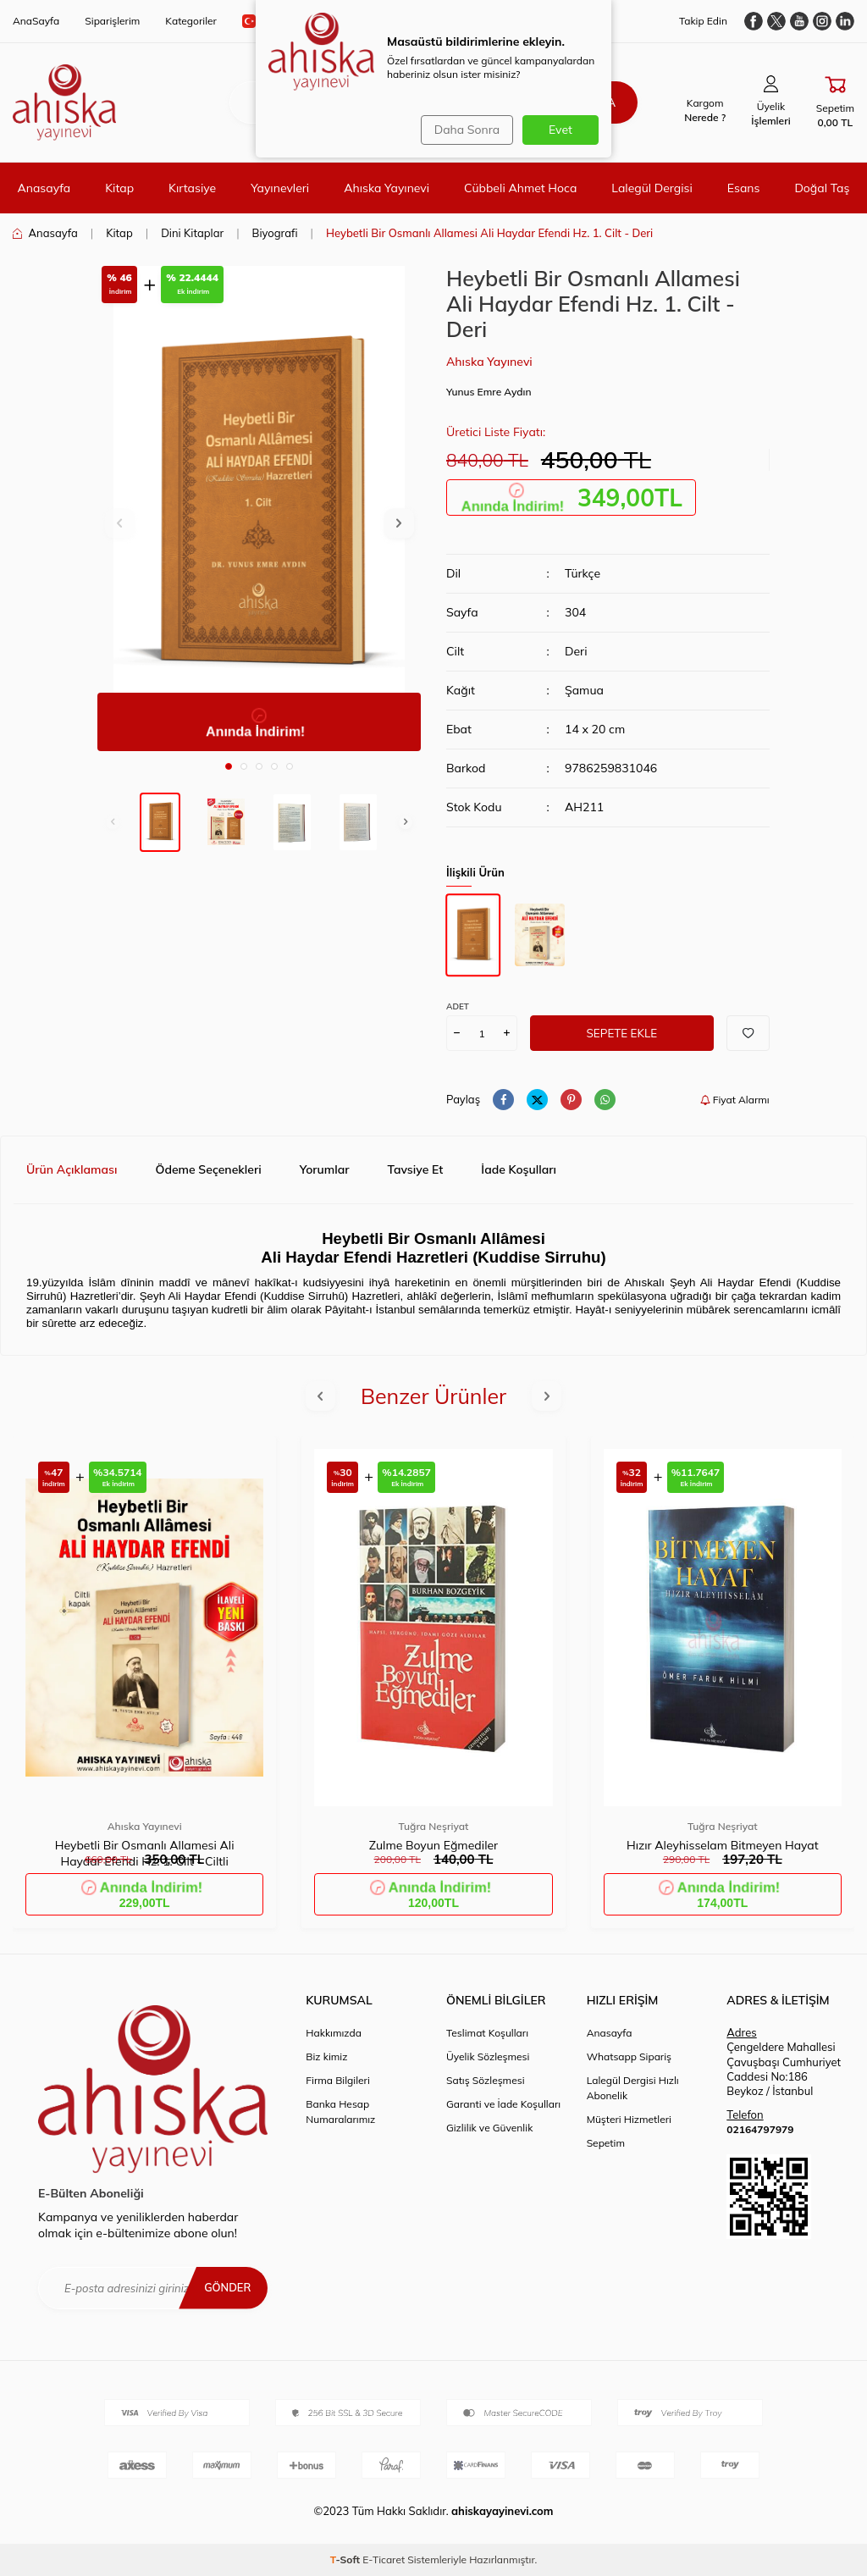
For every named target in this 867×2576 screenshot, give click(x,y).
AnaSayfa (36, 20)
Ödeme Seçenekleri (208, 1169)
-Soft (346, 2559)
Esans (743, 188)
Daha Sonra (463, 129)
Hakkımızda (334, 2032)
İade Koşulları (518, 1169)
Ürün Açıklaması (71, 1169)
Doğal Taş (821, 188)
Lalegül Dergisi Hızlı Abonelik (633, 2088)
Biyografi (275, 233)
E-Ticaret (383, 2559)
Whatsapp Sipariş (629, 2056)
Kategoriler (191, 20)
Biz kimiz (326, 2056)
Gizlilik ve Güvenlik (489, 2127)
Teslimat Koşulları (487, 2032)
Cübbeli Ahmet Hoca (520, 188)
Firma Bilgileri (338, 2080)
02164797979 (759, 2129)
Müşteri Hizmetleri (629, 2119)
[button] (228, 766)
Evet (560, 129)
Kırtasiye (192, 188)
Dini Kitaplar (192, 233)
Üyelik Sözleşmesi (487, 2056)
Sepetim (606, 2143)
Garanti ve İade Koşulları (503, 2104)
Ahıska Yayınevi (386, 188)
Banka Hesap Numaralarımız (340, 2111)
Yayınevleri (280, 188)
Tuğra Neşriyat (434, 1826)
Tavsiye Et (416, 1169)
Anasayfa (43, 188)
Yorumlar (325, 1169)
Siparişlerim (112, 20)
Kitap (119, 188)
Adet (457, 1006)
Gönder (225, 2287)
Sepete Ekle (622, 1033)
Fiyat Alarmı (735, 1099)
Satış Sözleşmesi (485, 2080)
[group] (259, 508)
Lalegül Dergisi (652, 188)
